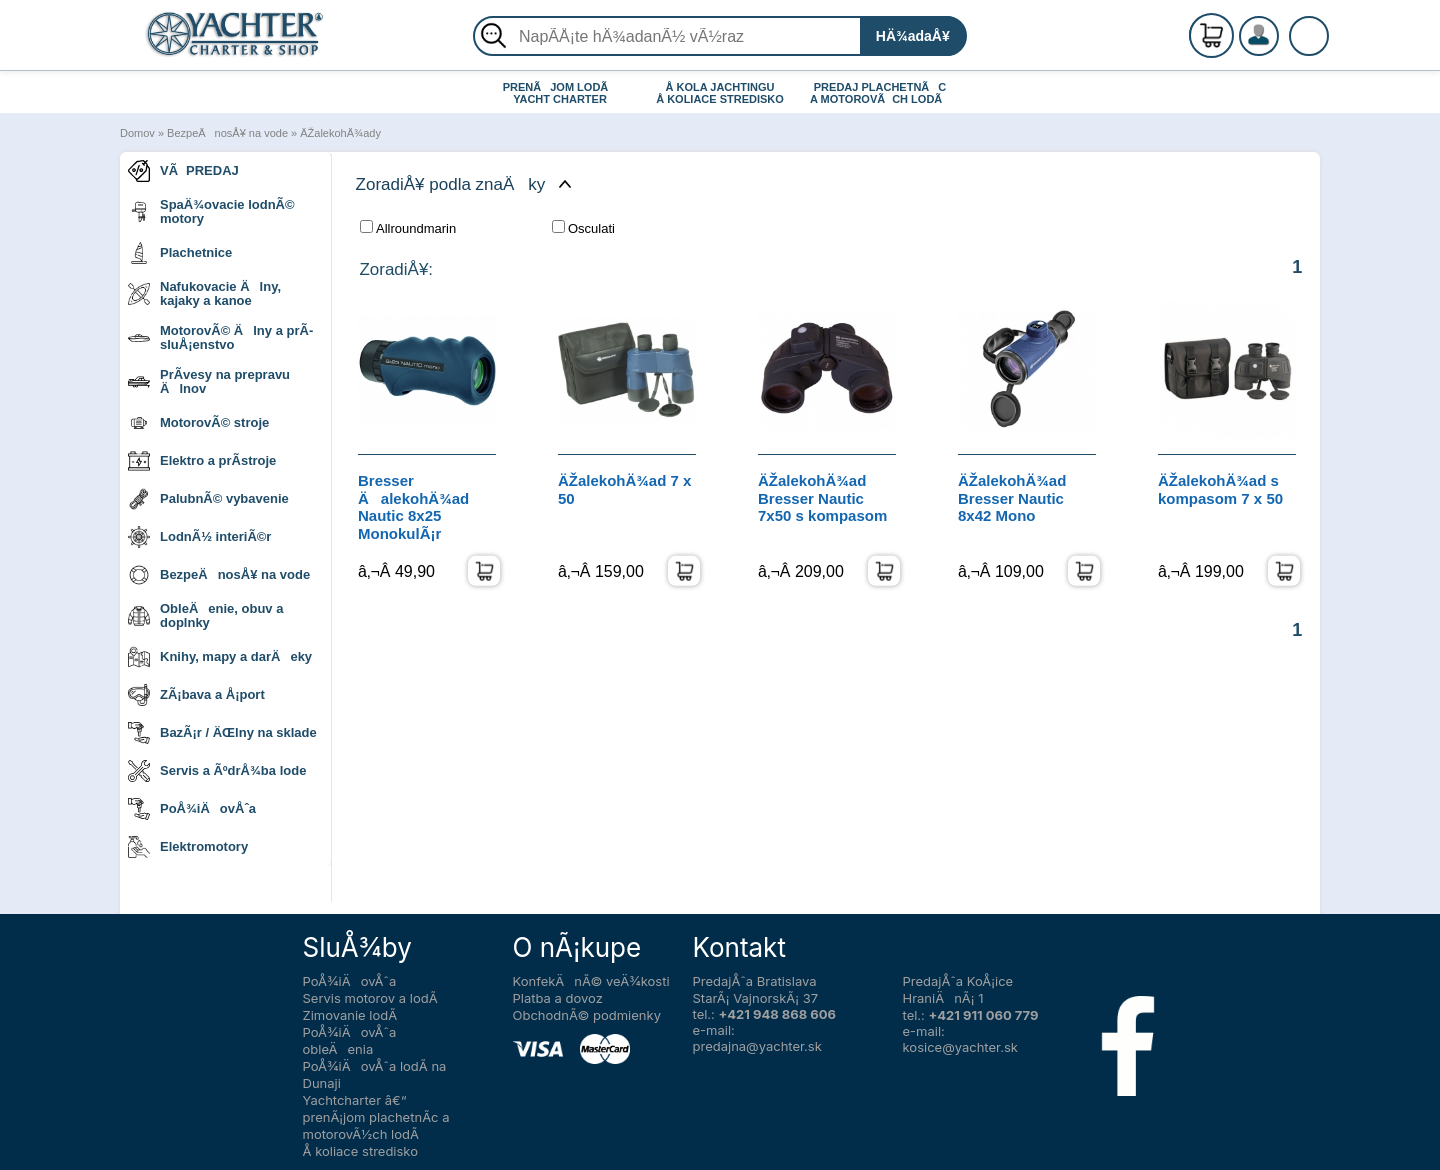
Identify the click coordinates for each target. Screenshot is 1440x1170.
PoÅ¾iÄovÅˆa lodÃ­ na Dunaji (375, 1074)
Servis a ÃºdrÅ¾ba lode (217, 771)
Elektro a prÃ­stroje (202, 461)
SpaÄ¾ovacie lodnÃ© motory (211, 211)
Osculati (583, 228)
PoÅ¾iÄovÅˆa (192, 809)
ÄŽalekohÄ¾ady (340, 133)
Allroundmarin (408, 228)
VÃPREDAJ (183, 171)
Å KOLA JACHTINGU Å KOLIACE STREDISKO (720, 93)
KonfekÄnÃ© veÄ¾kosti (591, 981)
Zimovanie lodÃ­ (350, 1015)
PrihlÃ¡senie (1283, 47)
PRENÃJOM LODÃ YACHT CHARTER (560, 93)
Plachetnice (180, 253)
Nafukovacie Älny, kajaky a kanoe (204, 293)
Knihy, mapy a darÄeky (220, 657)
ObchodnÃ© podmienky (587, 1015)
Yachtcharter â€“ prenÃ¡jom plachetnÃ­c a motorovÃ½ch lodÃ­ (376, 1117)
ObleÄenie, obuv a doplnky (205, 615)
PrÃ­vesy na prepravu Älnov (209, 381)
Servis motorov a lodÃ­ (370, 998)
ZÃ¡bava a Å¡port (196, 695)
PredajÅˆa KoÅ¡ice (958, 981)
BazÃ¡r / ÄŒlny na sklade (222, 733)
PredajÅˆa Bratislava (755, 981)
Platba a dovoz (558, 998)
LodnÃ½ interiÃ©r (199, 537)
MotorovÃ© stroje (198, 423)
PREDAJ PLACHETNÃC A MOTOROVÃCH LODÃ (880, 93)
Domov (137, 133)
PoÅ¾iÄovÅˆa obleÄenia (350, 1040)
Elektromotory (188, 847)
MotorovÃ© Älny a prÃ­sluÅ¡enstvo (220, 337)
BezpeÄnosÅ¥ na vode (227, 133)
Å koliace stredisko (361, 1151)
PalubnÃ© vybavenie (208, 499)
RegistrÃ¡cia (1283, 27)
